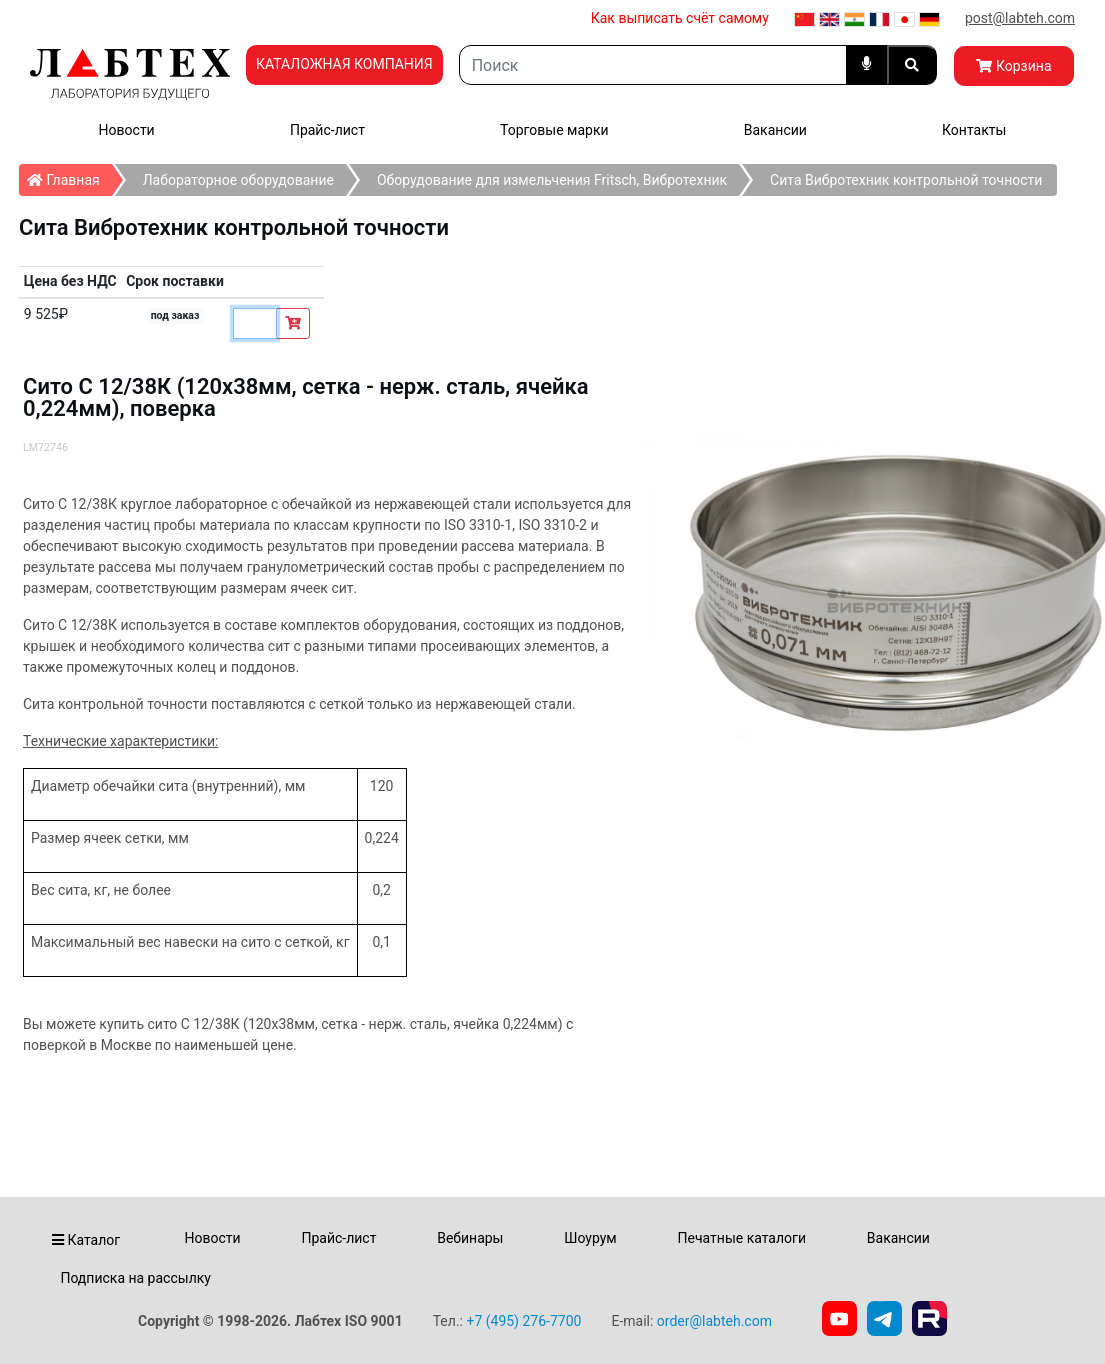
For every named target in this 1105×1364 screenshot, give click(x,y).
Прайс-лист (327, 130)
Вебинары (470, 1238)
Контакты (974, 130)
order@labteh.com (714, 1321)
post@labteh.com (1020, 18)
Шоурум (590, 1238)
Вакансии (775, 130)
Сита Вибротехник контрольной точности (906, 180)
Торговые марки (554, 130)
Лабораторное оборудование (238, 180)
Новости (127, 130)
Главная (69, 176)
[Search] (653, 65)
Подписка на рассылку (135, 1278)
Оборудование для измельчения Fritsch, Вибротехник (552, 180)
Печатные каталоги (742, 1238)
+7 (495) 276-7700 (523, 1321)
